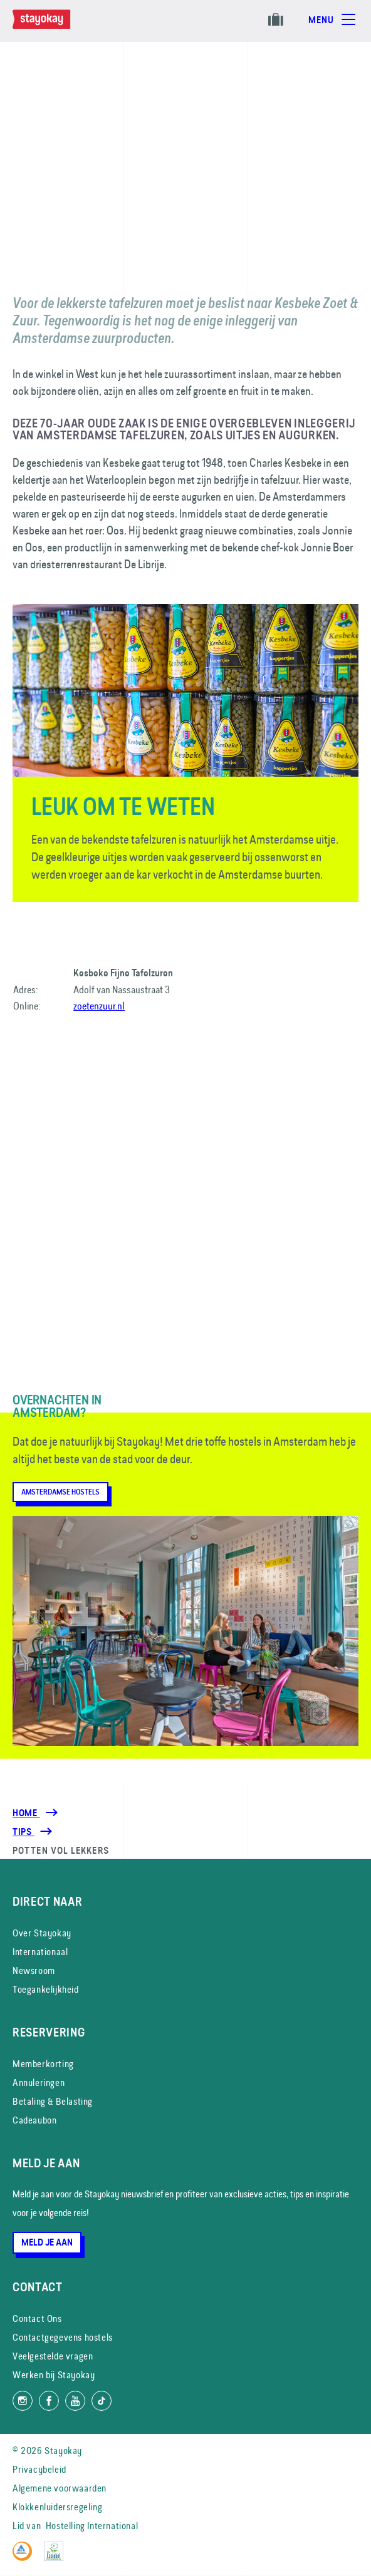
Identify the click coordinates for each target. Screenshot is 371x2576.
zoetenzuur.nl (99, 1006)
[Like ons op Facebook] (49, 2401)
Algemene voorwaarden (60, 2488)
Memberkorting (43, 2063)
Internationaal (40, 1951)
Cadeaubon (34, 2120)
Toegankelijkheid (46, 1989)
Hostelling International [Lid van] (92, 2525)
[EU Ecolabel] (57, 2557)
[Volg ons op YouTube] (75, 2401)
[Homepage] (54, 25)
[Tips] (23, 1831)
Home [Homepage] (26, 1813)
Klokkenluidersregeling (57, 2506)
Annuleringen (39, 2082)
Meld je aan (47, 2242)
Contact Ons (37, 2318)
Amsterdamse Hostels (60, 1492)
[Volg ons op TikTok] (101, 2401)
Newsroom (34, 1970)
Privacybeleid (39, 2469)
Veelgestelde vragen (53, 2356)
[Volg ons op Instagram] (23, 2401)
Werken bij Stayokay (54, 2374)
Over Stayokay (42, 1933)
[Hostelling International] (25, 2557)
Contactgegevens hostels (63, 2337)
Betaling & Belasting (53, 2101)
